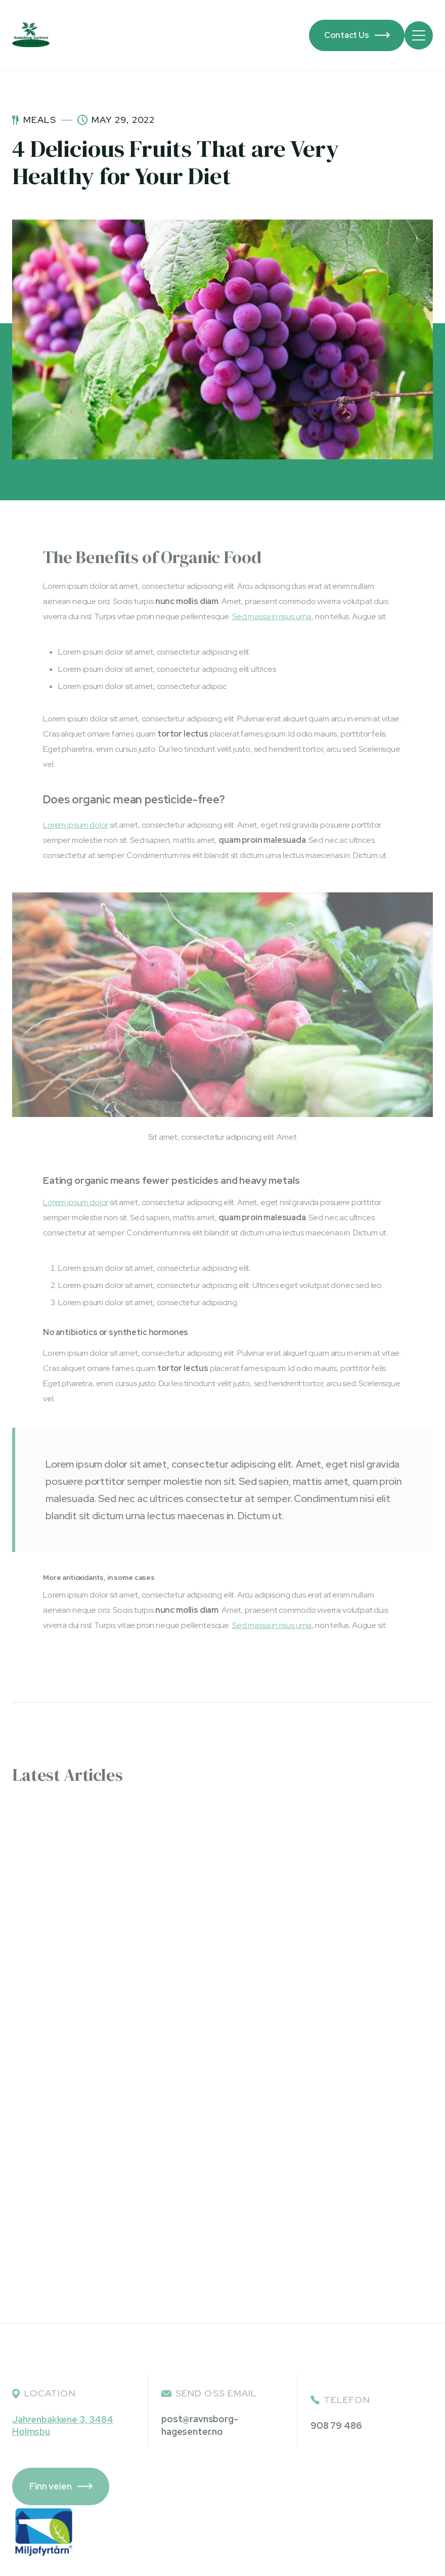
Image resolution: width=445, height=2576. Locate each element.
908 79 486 (336, 2425)
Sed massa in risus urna (272, 616)
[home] (31, 35)
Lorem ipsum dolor (75, 825)
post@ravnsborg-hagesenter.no (199, 2425)
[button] (419, 35)
